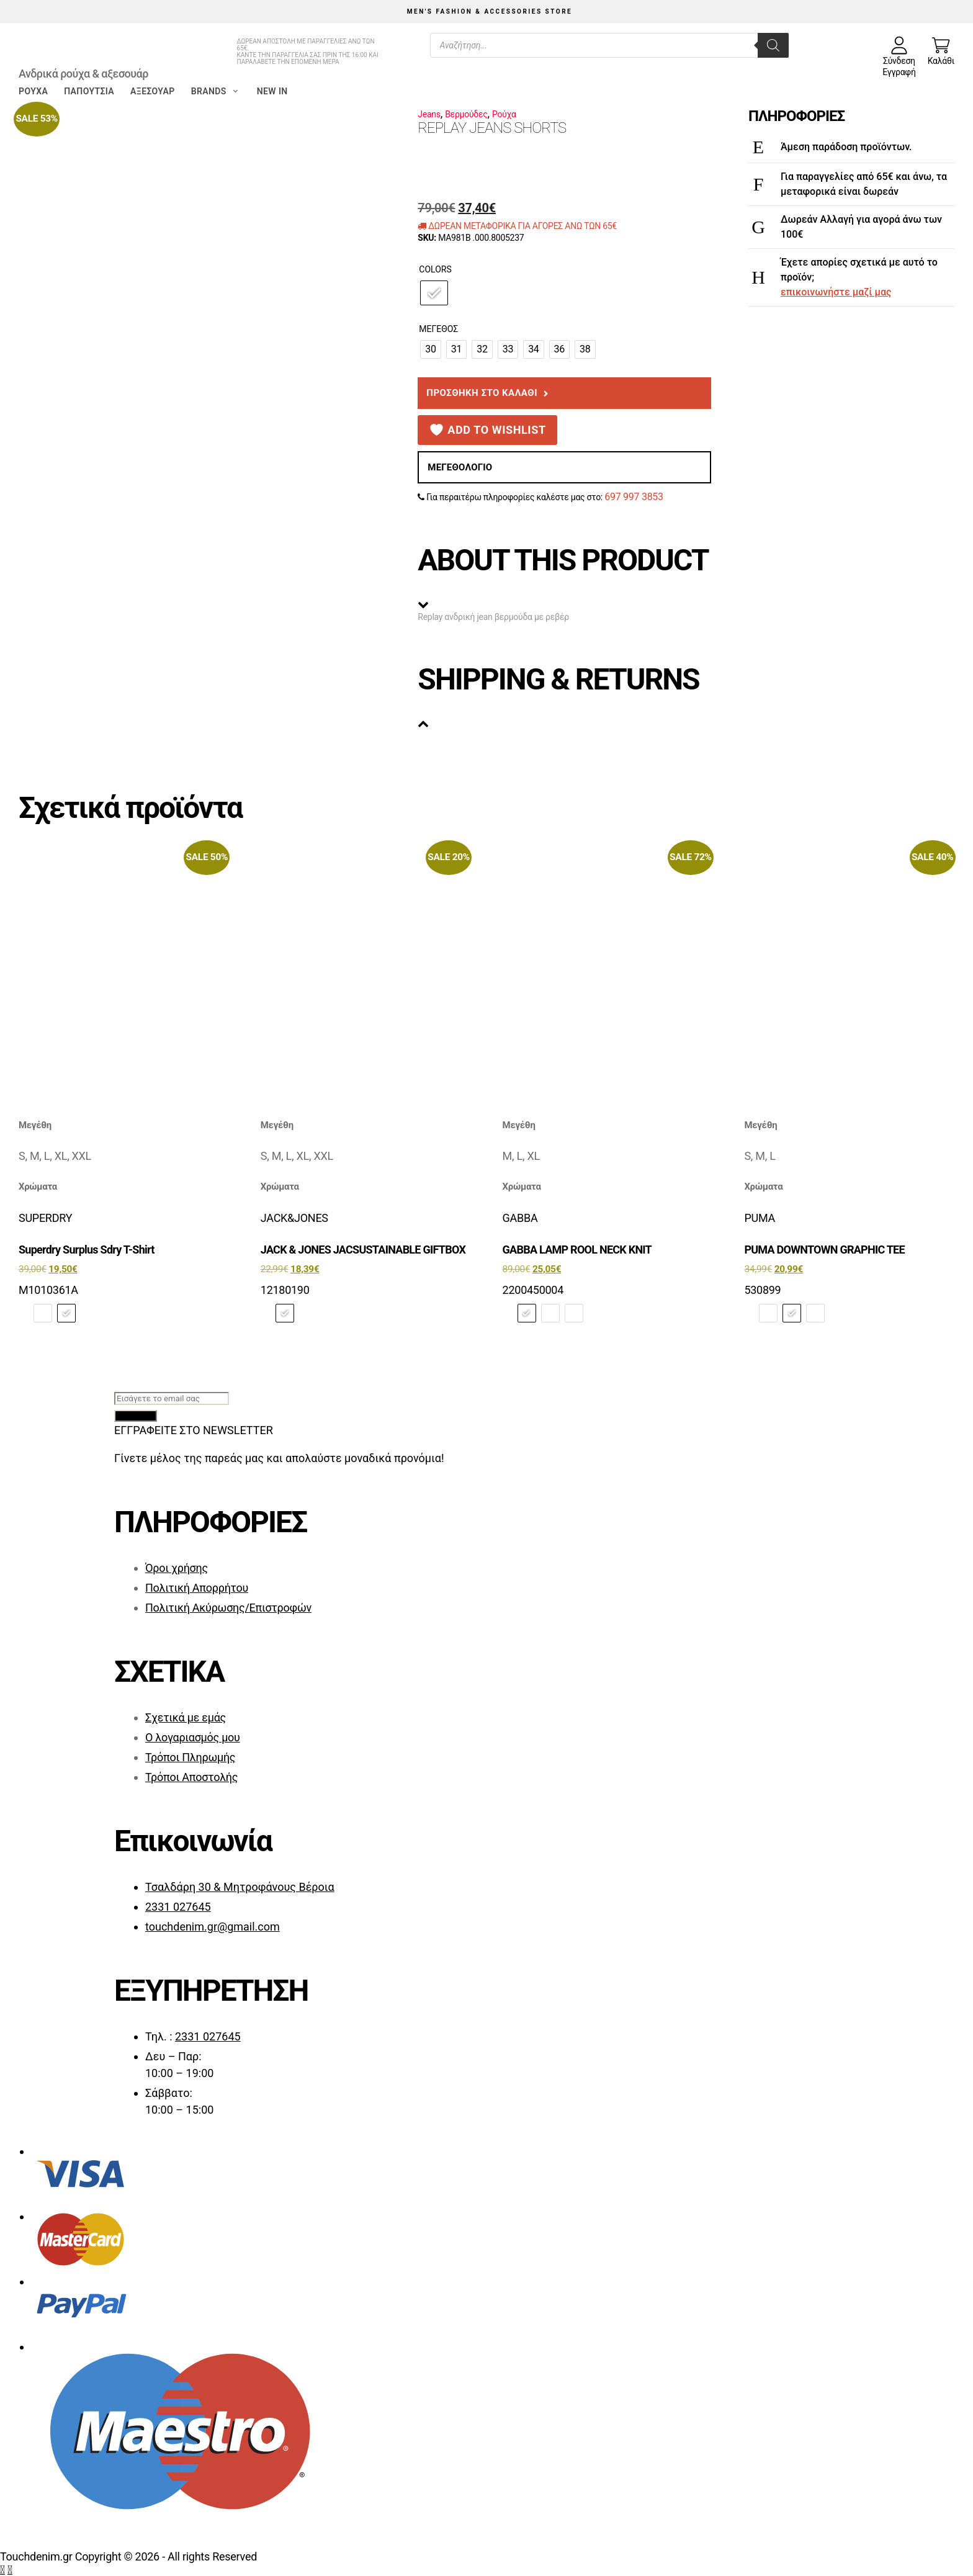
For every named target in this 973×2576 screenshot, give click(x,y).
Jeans (429, 114)
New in (272, 91)
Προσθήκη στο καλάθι (481, 392)
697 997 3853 (633, 497)
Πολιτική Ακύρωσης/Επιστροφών (228, 1607)
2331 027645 (178, 1906)
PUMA (759, 1217)
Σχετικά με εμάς (185, 1717)
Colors (435, 269)
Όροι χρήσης (176, 1567)
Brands (216, 91)
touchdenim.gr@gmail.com (212, 1926)
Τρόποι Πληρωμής (190, 1757)
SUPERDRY (45, 1217)
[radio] (434, 292)
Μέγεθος (438, 329)
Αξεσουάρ (152, 91)
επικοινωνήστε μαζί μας (836, 292)
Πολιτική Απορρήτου (196, 1587)
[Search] (773, 45)
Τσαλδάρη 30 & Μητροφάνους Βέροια (239, 1886)
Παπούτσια (89, 91)
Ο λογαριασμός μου (192, 1737)
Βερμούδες (466, 114)
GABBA (520, 1217)
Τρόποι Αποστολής (191, 1777)
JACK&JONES (294, 1217)
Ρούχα (33, 91)
